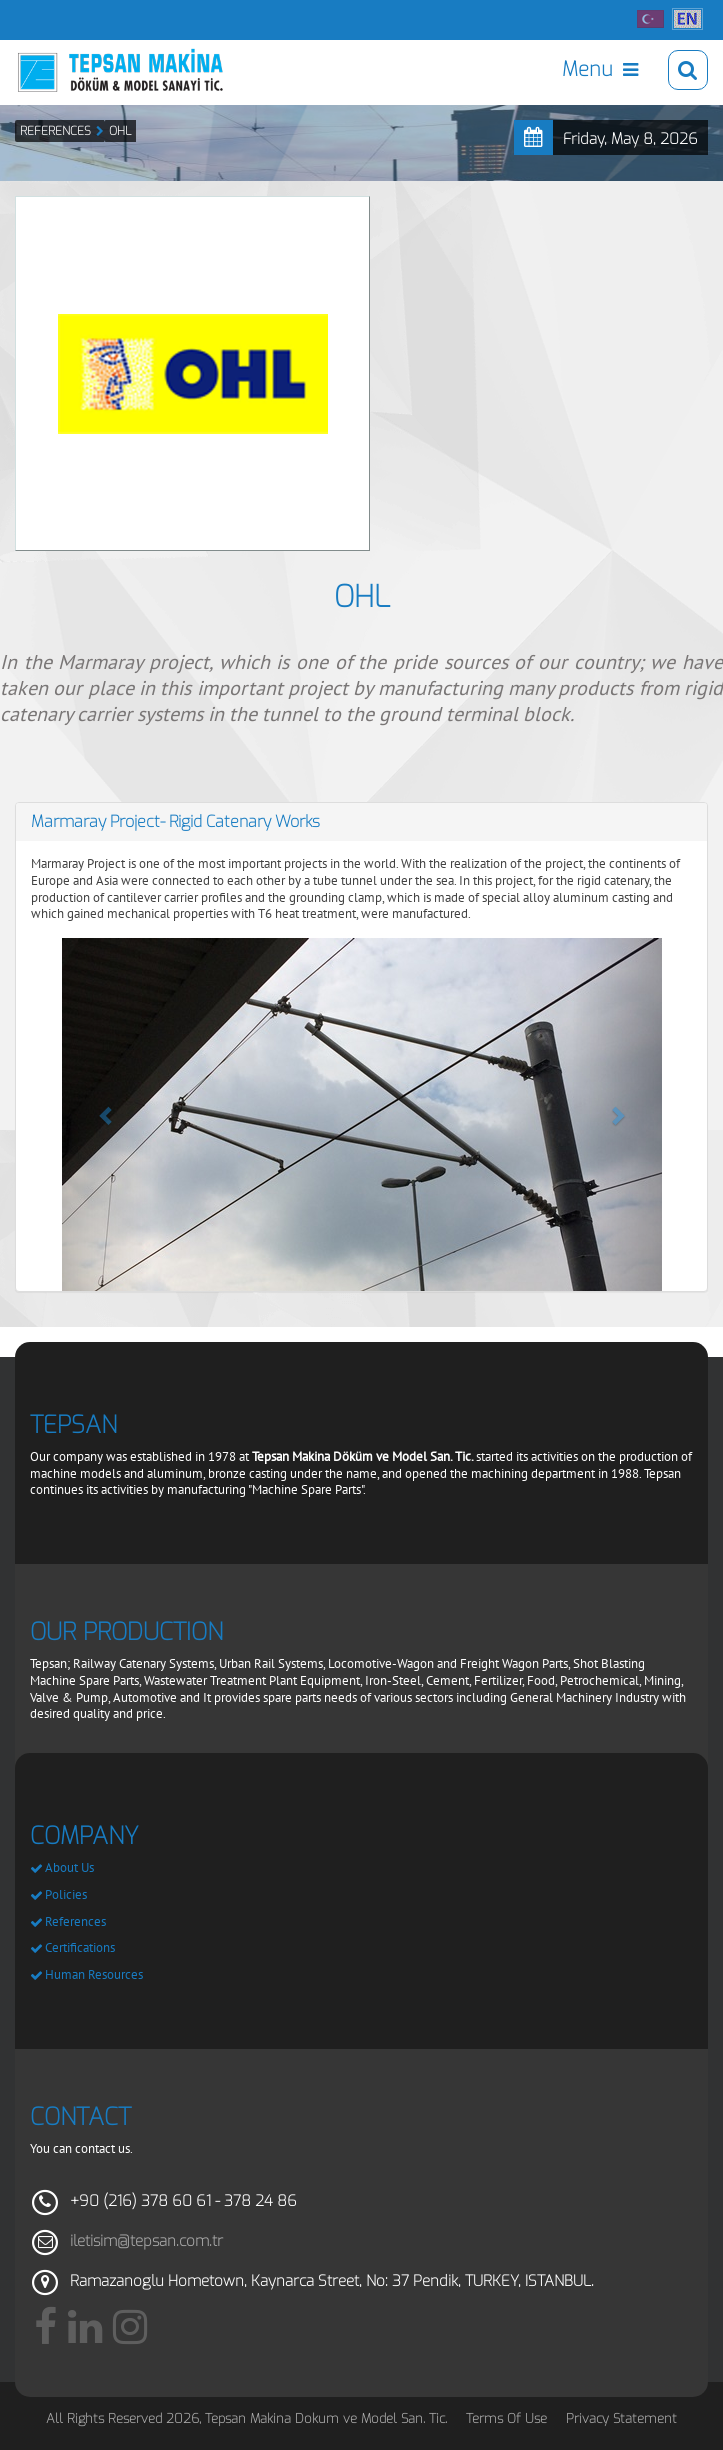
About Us (69, 1867)
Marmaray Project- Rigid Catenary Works (175, 821)
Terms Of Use (506, 2418)
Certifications (80, 1947)
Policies (66, 1894)
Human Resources (94, 1974)
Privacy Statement (621, 2418)
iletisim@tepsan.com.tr (146, 2241)
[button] (107, 1114)
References (75, 1921)
